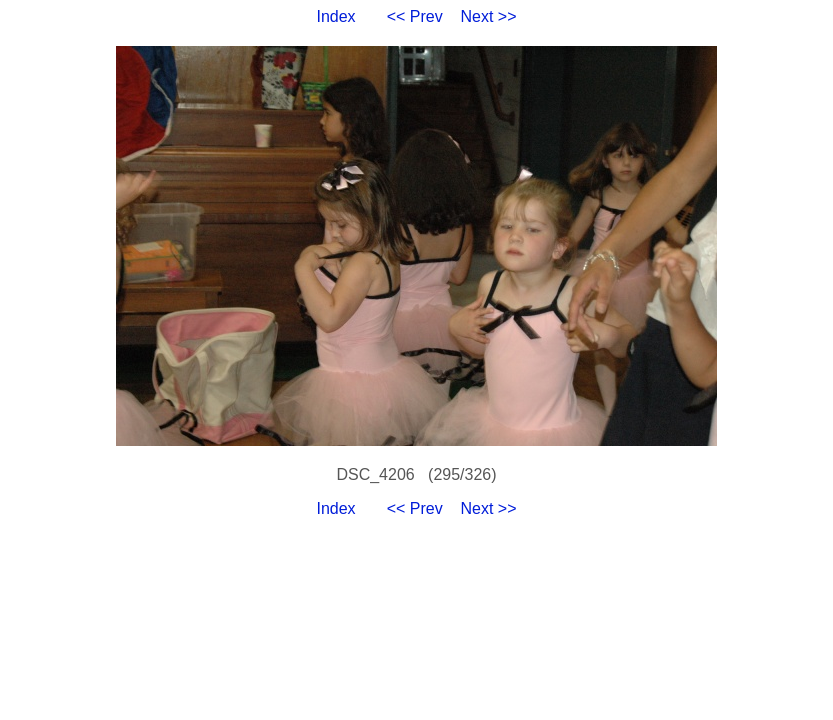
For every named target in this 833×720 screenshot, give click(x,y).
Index (335, 16)
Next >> (489, 16)
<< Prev (415, 16)
